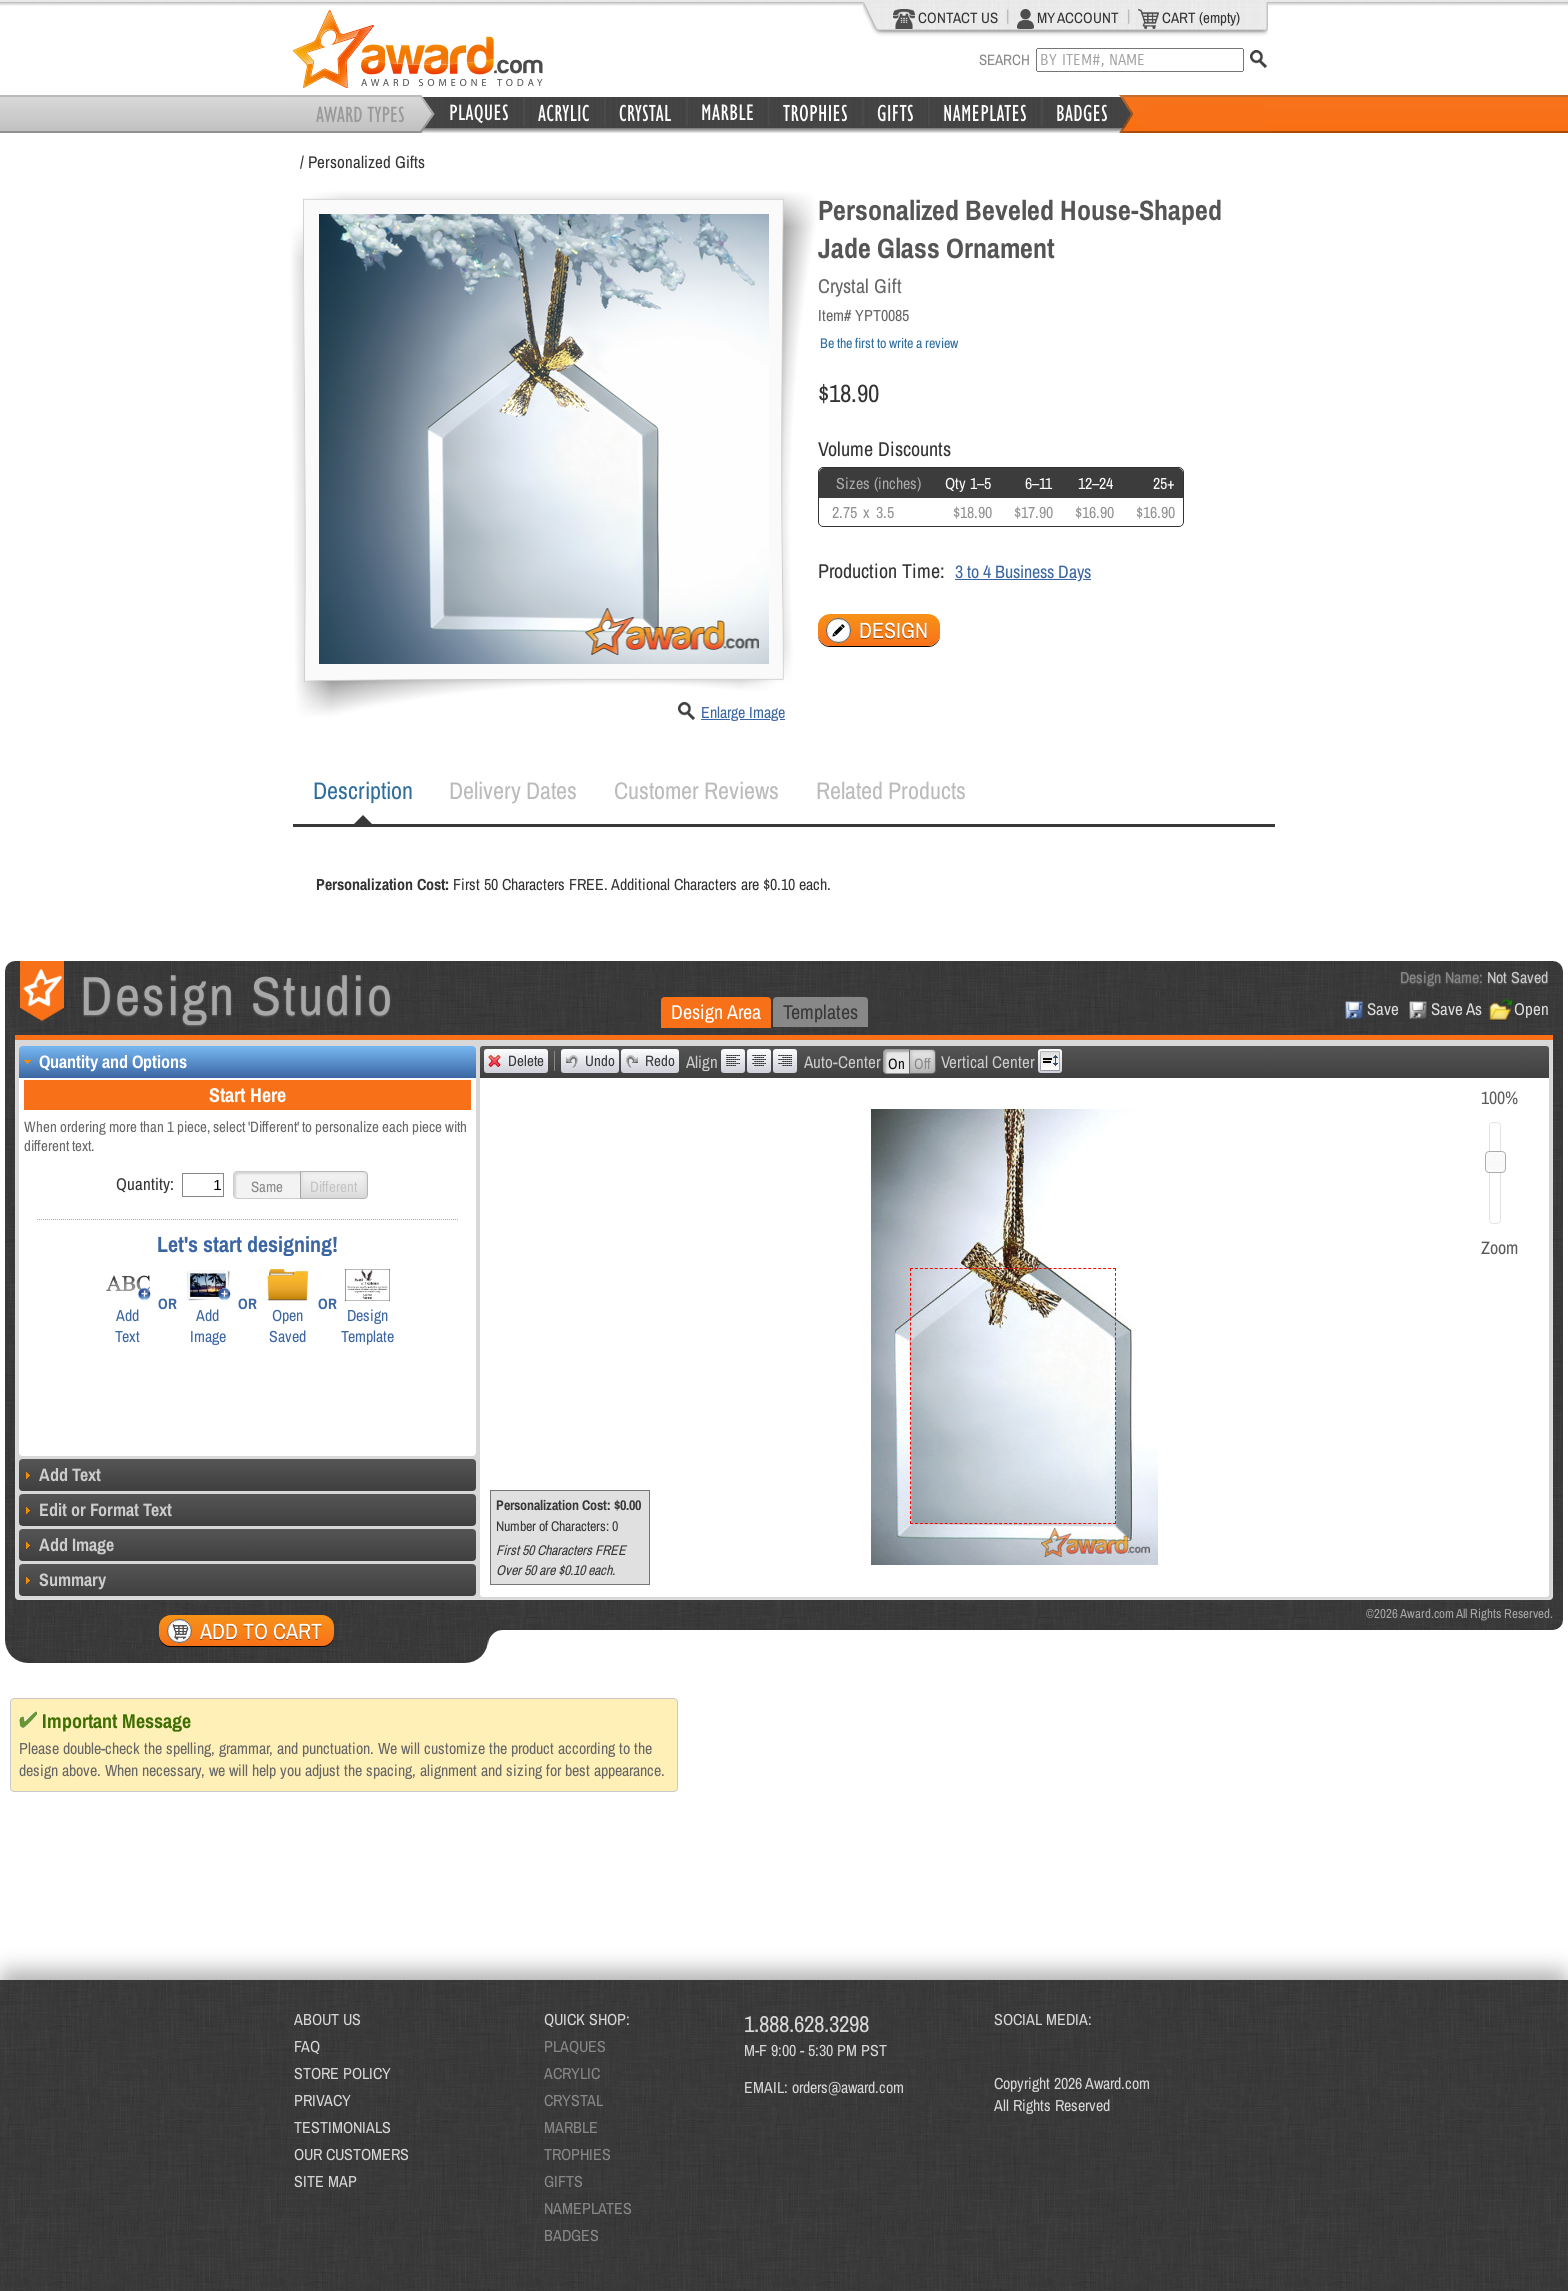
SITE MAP (325, 2181)
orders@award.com (848, 2087)
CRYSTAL (573, 2100)
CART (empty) (1189, 18)
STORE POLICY (342, 2073)
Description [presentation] (363, 790)
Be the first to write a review (889, 343)
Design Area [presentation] (716, 1011)
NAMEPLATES (588, 2208)
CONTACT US (945, 18)
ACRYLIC (572, 2073)
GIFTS (563, 2181)
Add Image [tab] (66, 1544)
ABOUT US (327, 2019)
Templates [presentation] (820, 1011)
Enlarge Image (743, 712)
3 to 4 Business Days (1023, 571)
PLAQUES (575, 2046)
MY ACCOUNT (1068, 18)
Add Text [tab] (60, 1474)
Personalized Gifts (366, 161)
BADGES (571, 2235)
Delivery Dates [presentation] (513, 790)
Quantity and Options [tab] (103, 1061)
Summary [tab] (62, 1579)
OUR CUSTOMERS (351, 2154)
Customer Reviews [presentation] (696, 790)
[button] (267, 1185)
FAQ (307, 2046)
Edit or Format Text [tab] (95, 1509)
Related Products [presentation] (891, 790)
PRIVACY (322, 2100)
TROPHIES (577, 2154)
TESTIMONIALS (342, 2127)
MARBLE (571, 2127)
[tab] (363, 791)
